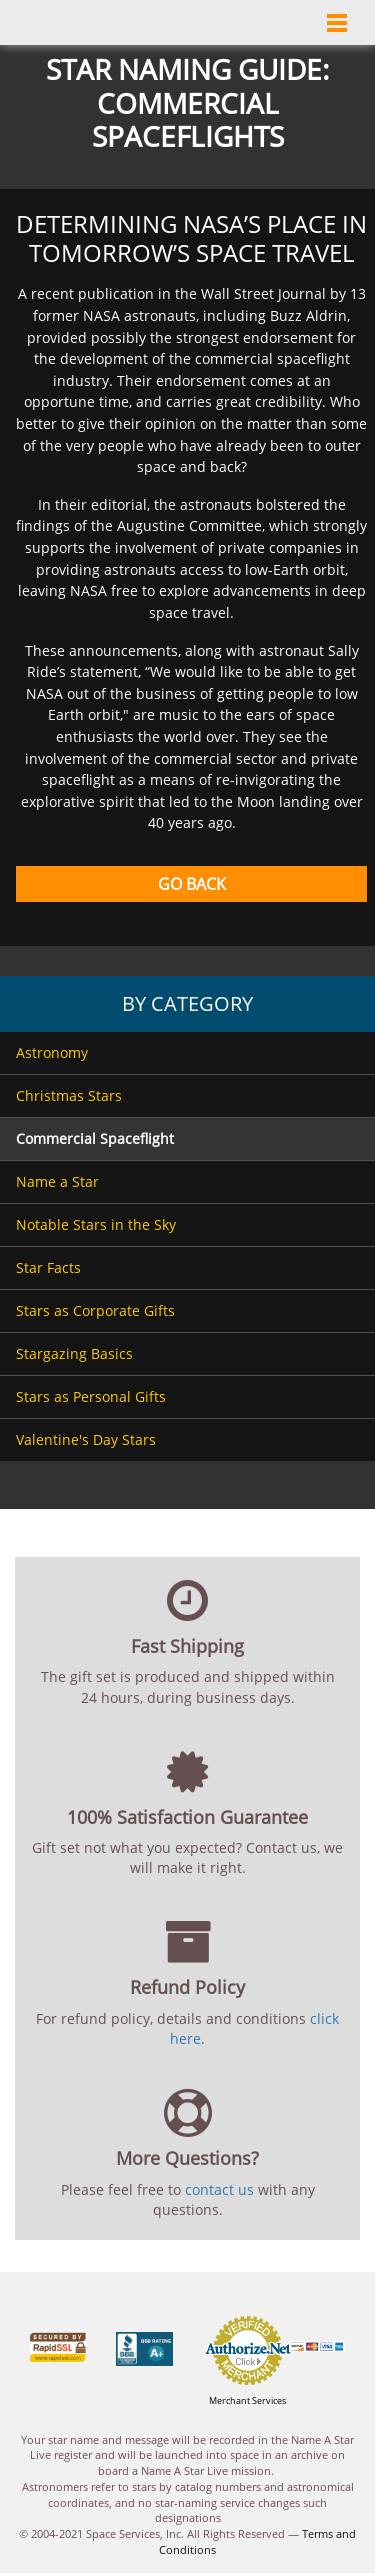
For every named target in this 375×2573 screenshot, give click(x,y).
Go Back (192, 884)
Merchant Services (247, 2400)
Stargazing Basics (74, 1353)
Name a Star (57, 1181)
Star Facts (48, 1267)
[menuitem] (187, 1053)
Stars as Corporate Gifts (95, 1310)
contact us (219, 2189)
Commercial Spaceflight (95, 1138)
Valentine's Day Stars (86, 1439)
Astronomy (52, 1052)
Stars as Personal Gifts (91, 1396)
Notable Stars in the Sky (96, 1224)
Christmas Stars (69, 1095)
